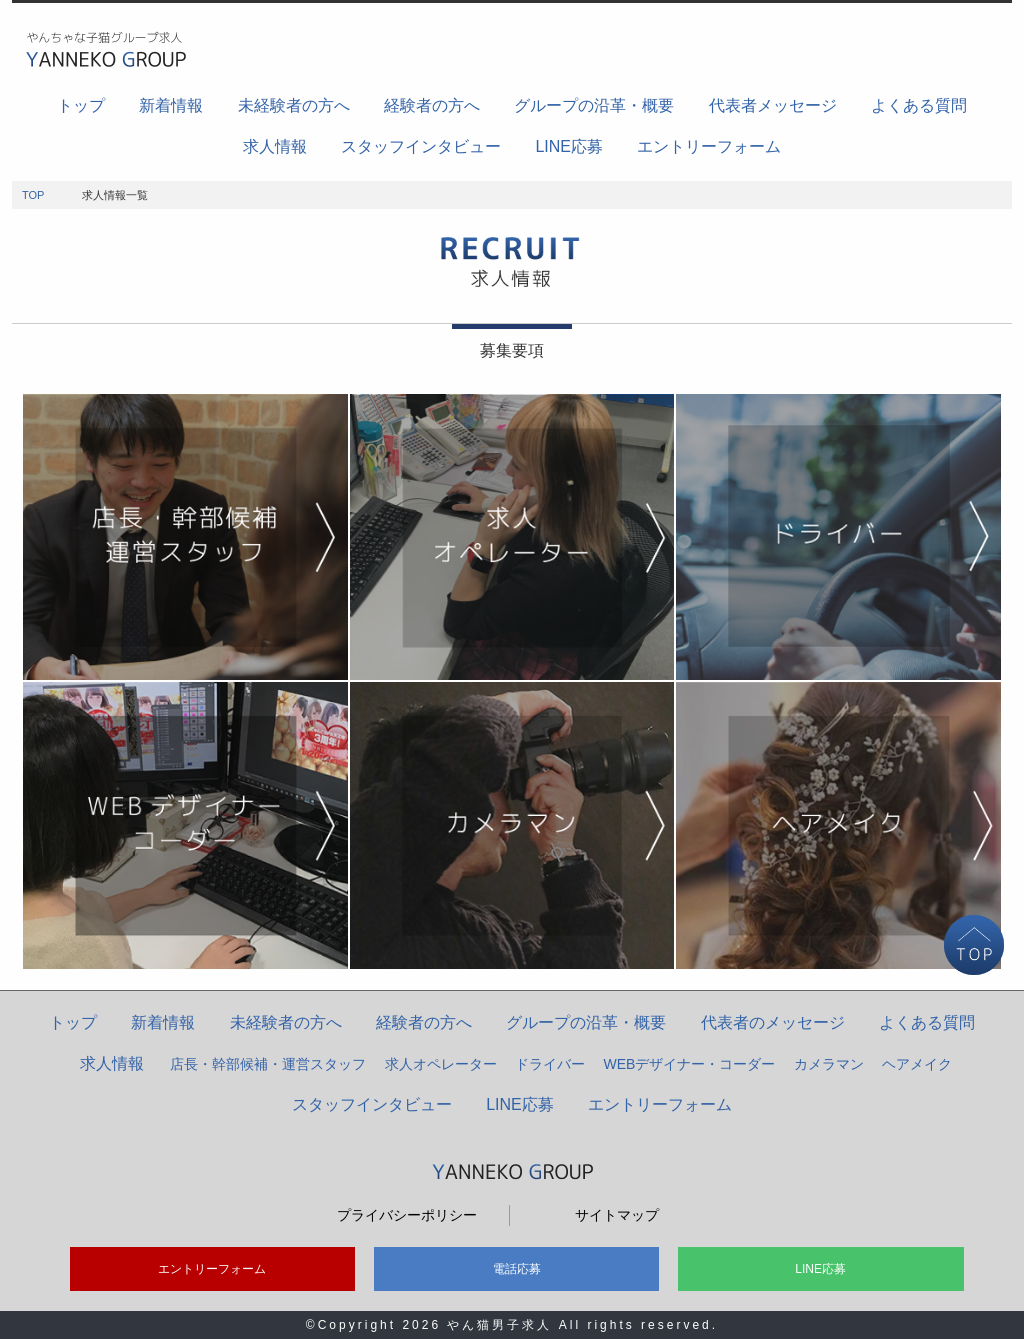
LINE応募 (569, 146)
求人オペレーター (441, 1064)
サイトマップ (617, 1215)
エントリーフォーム (709, 146)
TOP (33, 195)
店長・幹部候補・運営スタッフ (268, 1064)
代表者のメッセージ (773, 1022)
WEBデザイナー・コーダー (690, 1064)
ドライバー (550, 1064)
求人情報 (275, 146)
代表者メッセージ (773, 105)
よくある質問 (919, 105)
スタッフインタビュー (421, 146)
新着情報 (171, 105)
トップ (81, 105)
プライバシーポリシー (407, 1215)
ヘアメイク (917, 1064)
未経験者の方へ (294, 105)
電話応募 (517, 1269)
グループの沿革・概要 (594, 105)
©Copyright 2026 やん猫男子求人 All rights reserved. (512, 1325)
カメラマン (829, 1064)
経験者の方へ (432, 105)
